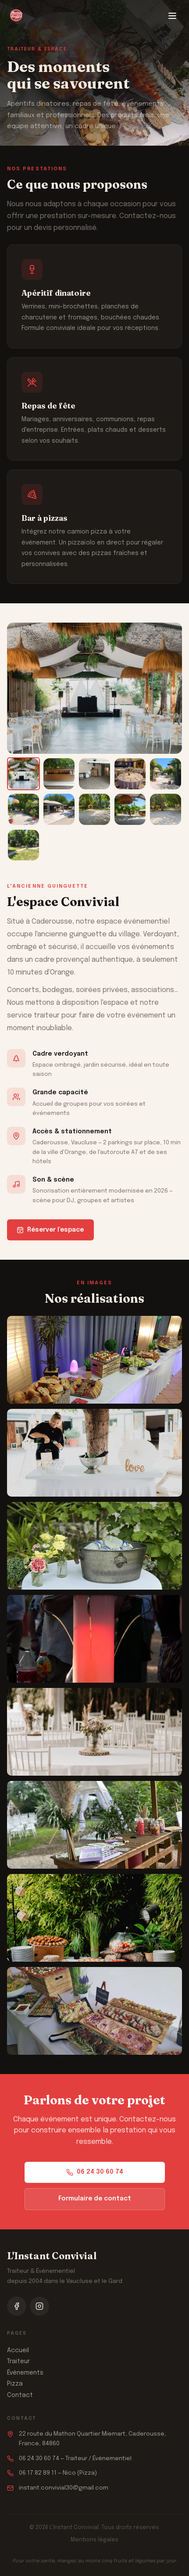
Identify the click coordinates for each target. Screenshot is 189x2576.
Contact (20, 2395)
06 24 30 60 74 (94, 2172)
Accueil (18, 2350)
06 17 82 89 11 (38, 2473)
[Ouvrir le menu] (172, 15)
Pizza (15, 2384)
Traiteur (18, 2361)
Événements (25, 2373)
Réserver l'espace (50, 1229)
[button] (94, 1360)
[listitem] (23, 773)
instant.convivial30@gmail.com (63, 2488)
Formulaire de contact (94, 2199)
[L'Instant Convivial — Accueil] (16, 16)
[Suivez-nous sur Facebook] (16, 2306)
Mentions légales (94, 2540)
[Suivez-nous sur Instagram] (39, 2306)
